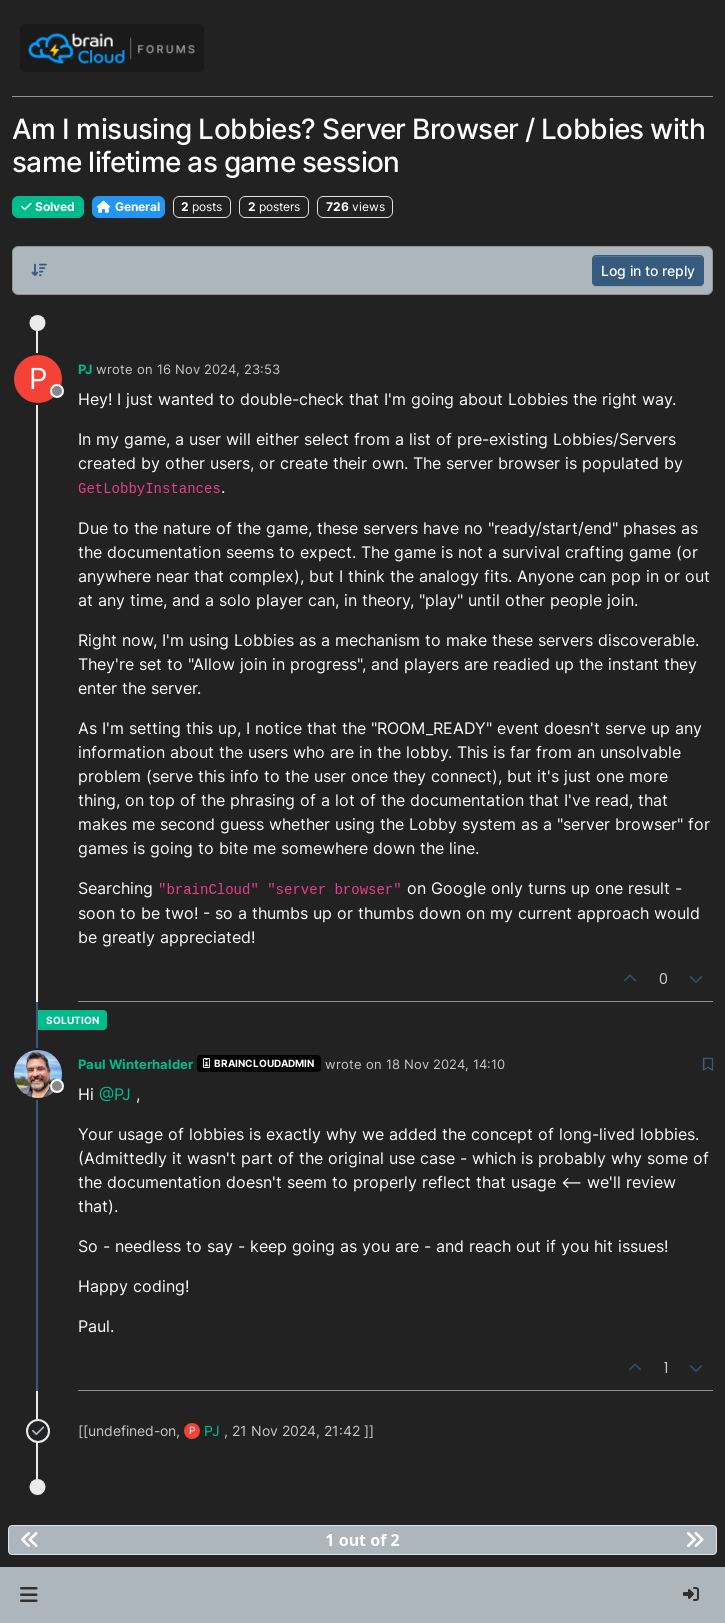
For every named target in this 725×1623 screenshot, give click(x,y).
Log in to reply (648, 270)
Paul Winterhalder (135, 1064)
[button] (28, 1595)
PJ (85, 369)
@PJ (115, 1094)
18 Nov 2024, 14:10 (445, 1064)
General (128, 206)
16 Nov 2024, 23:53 (218, 369)
